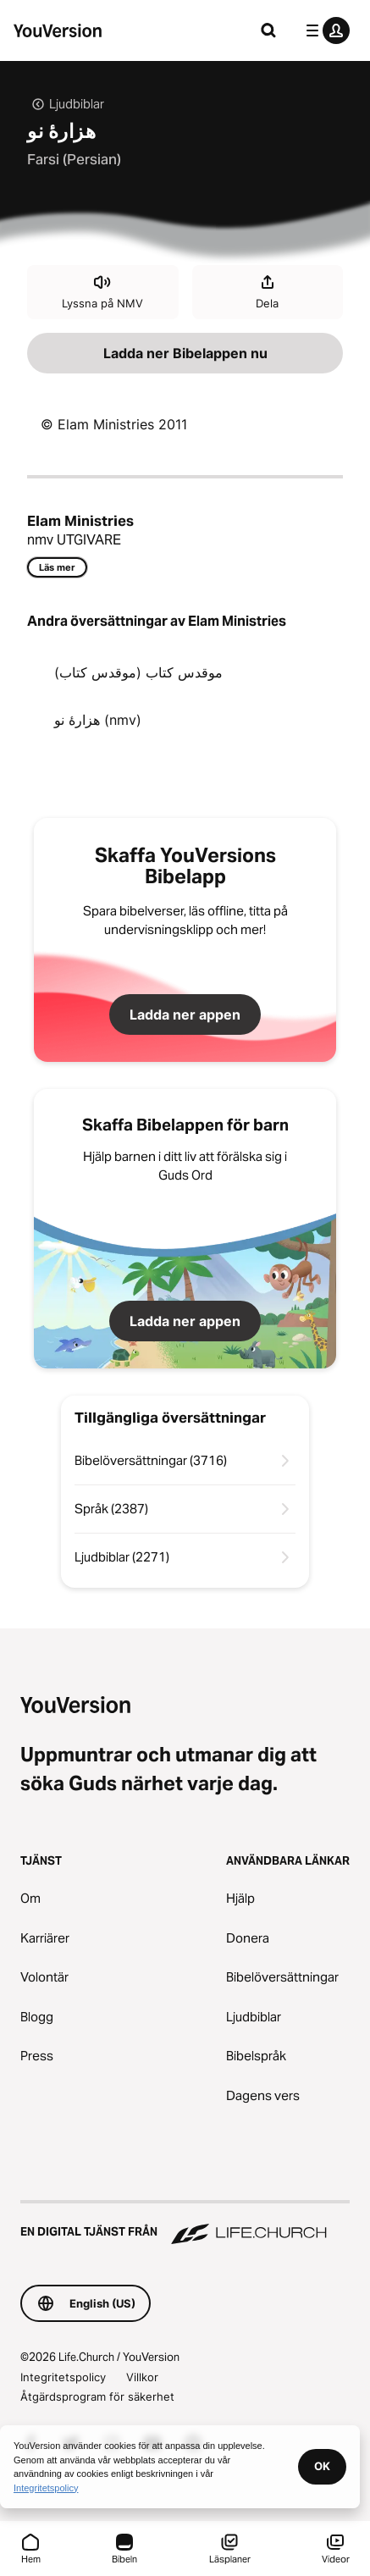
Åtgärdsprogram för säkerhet (97, 2396)
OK (322, 2466)
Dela (267, 291)
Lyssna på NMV (102, 291)
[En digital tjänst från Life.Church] (185, 2223)
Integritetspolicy (63, 2377)
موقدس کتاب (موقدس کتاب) (138, 672)
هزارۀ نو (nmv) (97, 719)
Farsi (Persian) (74, 159)
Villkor (142, 2377)
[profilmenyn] (324, 30)
